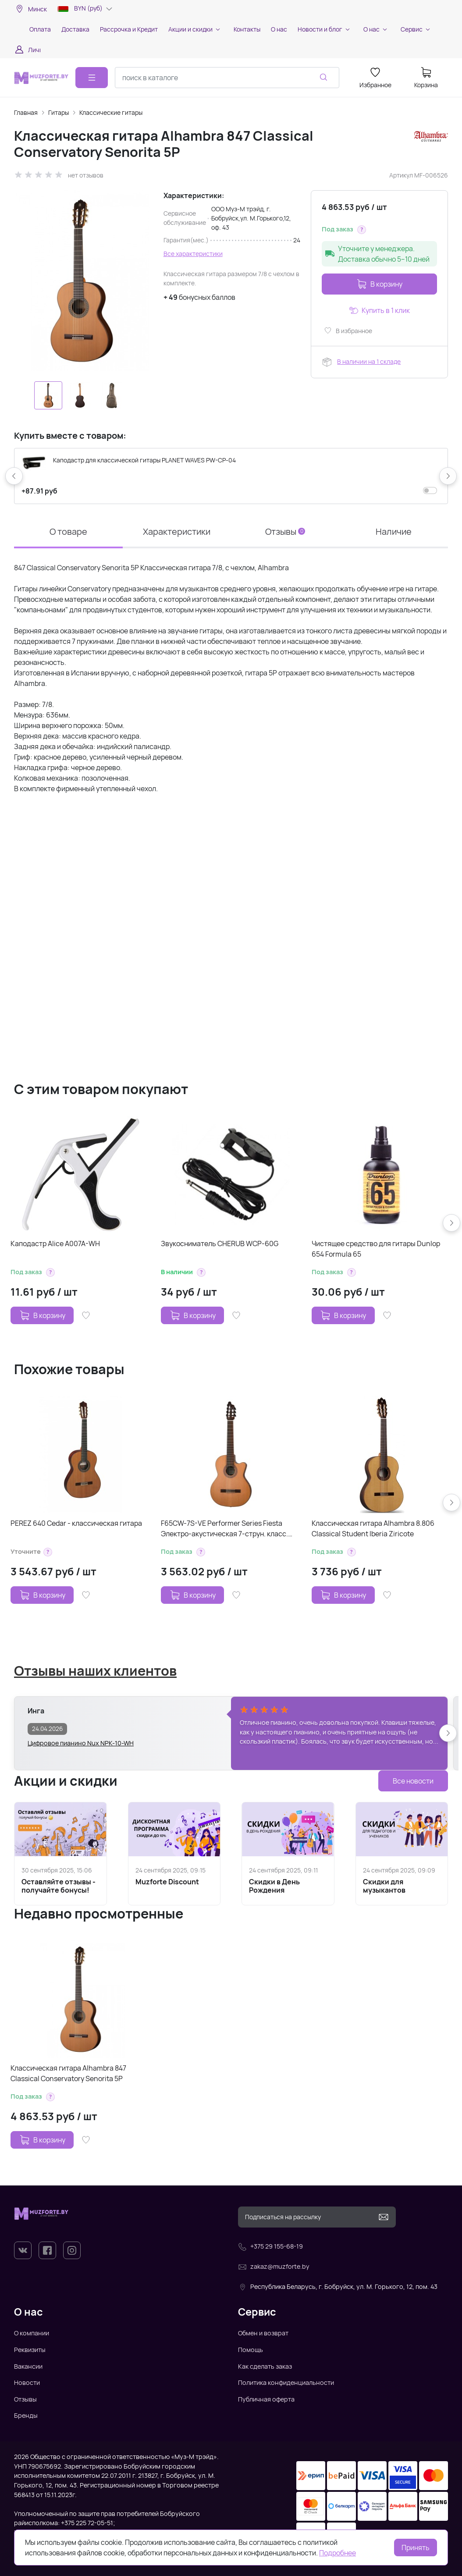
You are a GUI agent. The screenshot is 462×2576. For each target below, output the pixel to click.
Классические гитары (110, 112)
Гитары (58, 112)
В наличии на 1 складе (369, 361)
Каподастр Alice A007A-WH (55, 1243)
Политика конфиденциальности (286, 2382)
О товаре (68, 531)
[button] (361, 229)
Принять (416, 2547)
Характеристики (176, 531)
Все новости (413, 1781)
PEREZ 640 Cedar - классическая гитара (76, 1523)
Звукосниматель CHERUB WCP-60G (219, 1243)
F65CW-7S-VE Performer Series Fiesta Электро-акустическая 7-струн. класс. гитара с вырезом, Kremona (224, 1528)
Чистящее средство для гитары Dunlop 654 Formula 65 (376, 1249)
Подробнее (337, 2553)
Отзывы (285, 531)
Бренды (26, 2415)
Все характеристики (193, 253)
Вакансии (28, 2366)
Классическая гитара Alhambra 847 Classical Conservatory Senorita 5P (68, 2073)
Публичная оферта (266, 2399)
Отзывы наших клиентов (95, 1670)
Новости (27, 2382)
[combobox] (227, 77)
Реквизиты (30, 2349)
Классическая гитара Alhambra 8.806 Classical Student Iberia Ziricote (373, 1528)
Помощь (250, 2349)
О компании (31, 2333)
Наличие (394, 531)
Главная (26, 112)
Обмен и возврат (263, 2333)
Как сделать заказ (265, 2366)
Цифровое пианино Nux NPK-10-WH (81, 1743)
